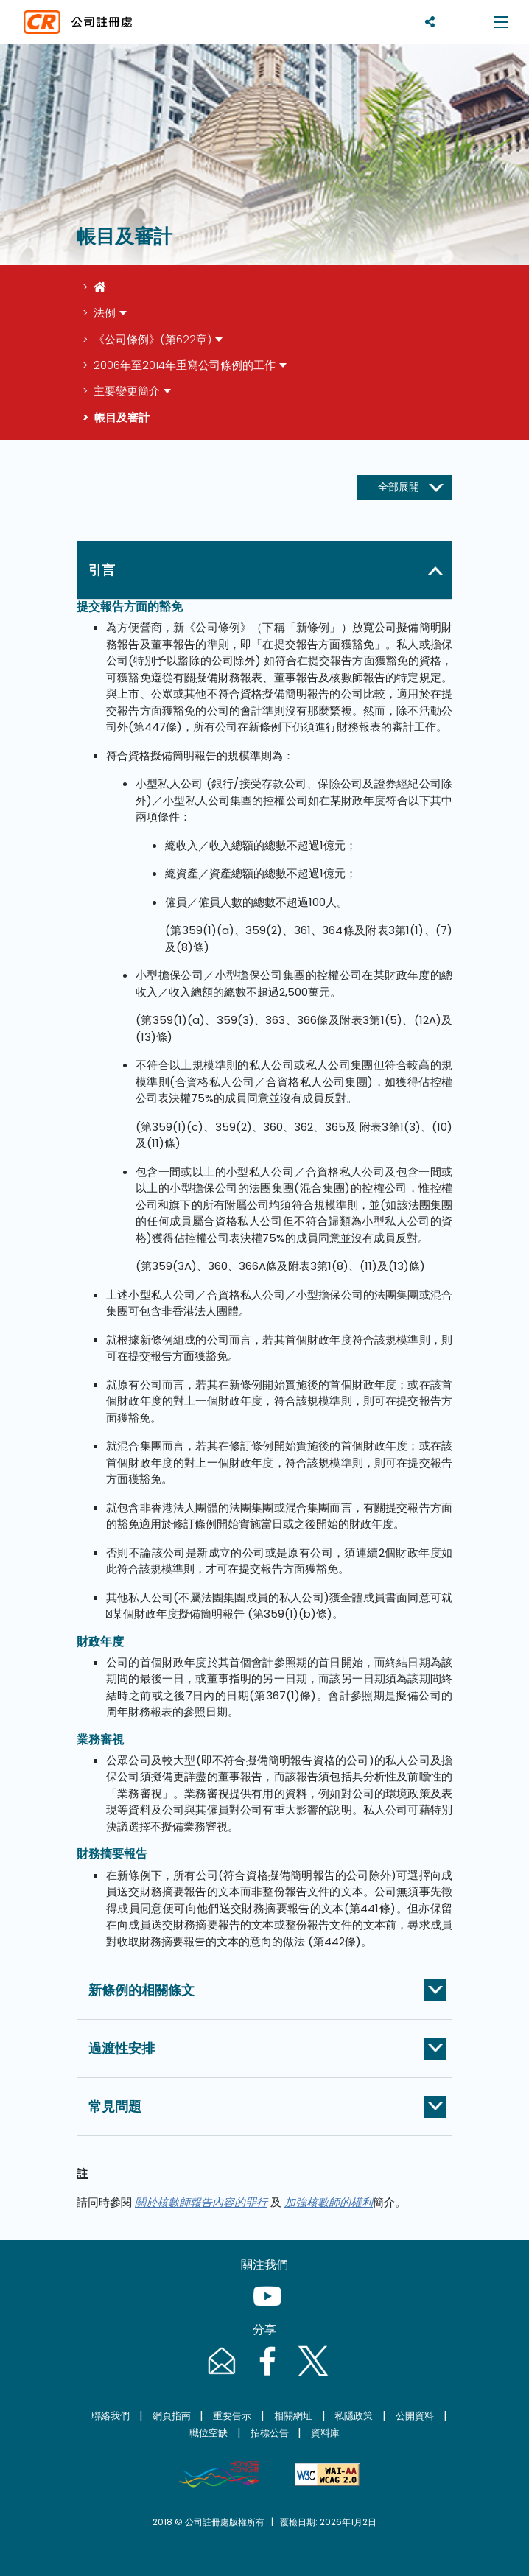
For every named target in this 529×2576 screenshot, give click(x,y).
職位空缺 (208, 2432)
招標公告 (270, 2432)
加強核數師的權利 (328, 2202)
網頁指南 (172, 2416)
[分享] (430, 21)
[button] (267, 570)
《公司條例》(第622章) (152, 339)
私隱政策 (353, 2416)
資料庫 (325, 2432)
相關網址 (293, 2416)
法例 (105, 312)
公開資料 (415, 2416)
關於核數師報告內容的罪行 (201, 2202)
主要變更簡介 (127, 391)
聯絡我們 (110, 2416)
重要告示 (232, 2416)
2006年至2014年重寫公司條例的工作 (185, 365)
